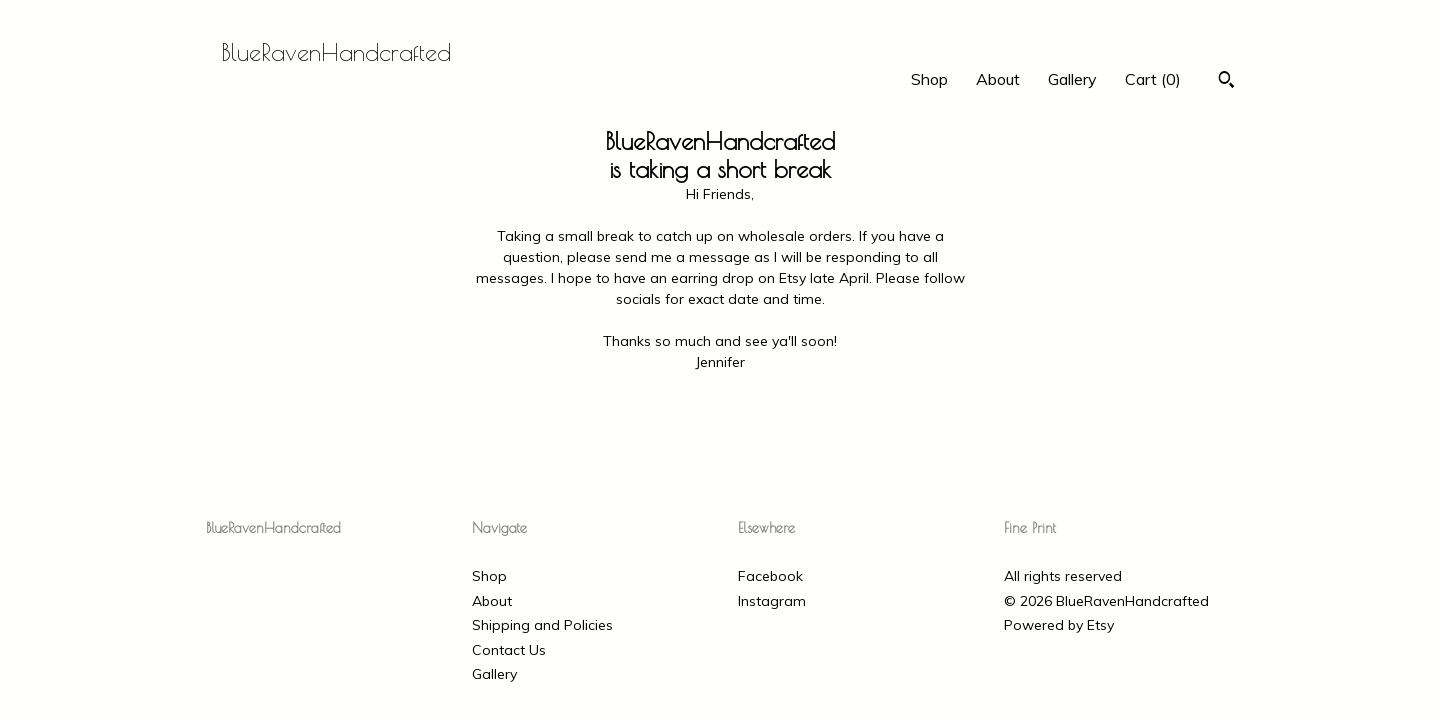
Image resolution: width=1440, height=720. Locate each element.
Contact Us (509, 650)
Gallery (1072, 79)
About (998, 79)
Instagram (772, 601)
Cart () (1153, 79)
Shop (929, 79)
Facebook (770, 576)
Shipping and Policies (542, 625)
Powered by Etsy (1059, 625)
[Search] (1226, 82)
